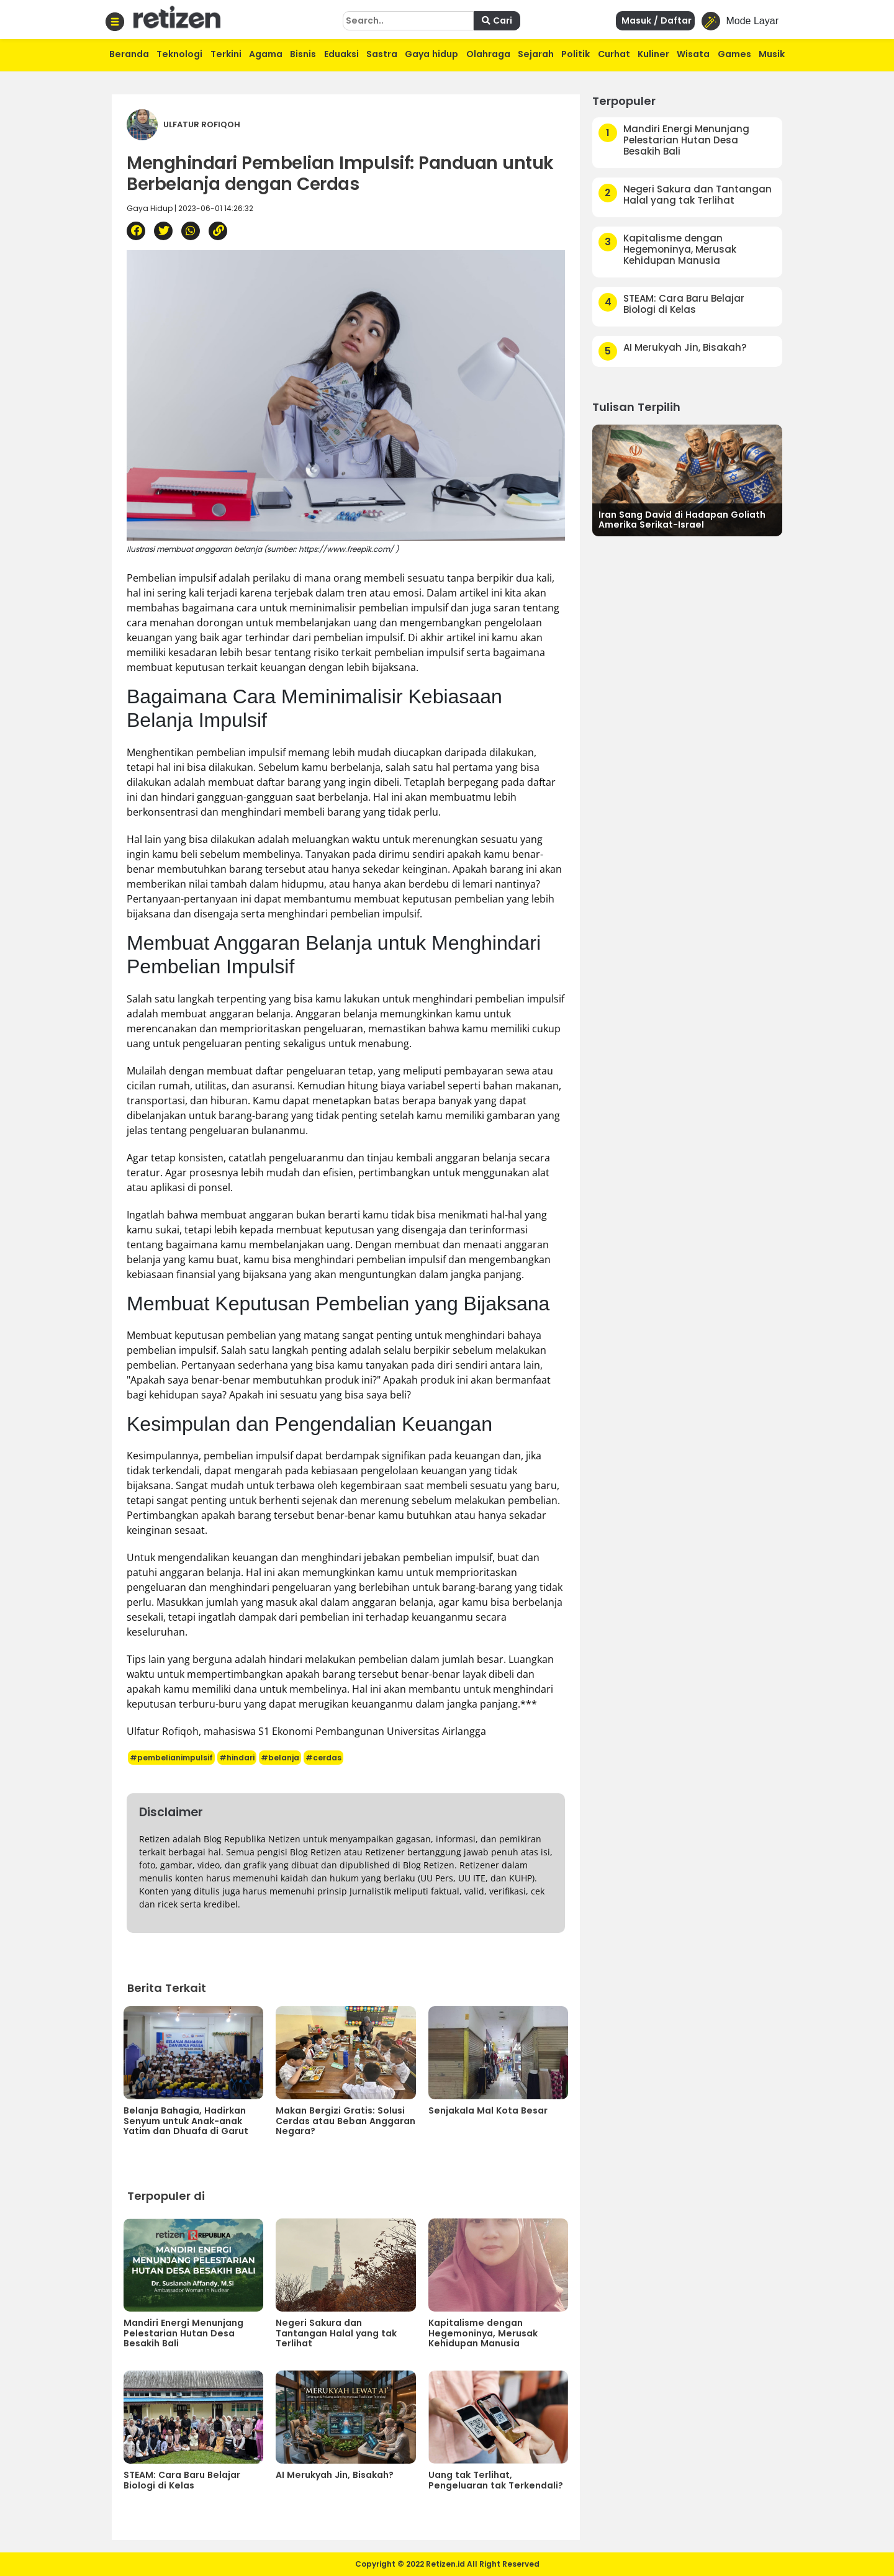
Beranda (129, 54)
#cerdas (323, 1757)
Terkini (226, 54)
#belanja (280, 1757)
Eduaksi (341, 54)
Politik (575, 54)
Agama (265, 54)
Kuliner (653, 54)
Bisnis (303, 54)
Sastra (381, 54)
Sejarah (536, 54)
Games (734, 54)
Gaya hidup (431, 54)
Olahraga (488, 54)
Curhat (614, 54)
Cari (497, 20)
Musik (772, 54)
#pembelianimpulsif (171, 1757)
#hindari (237, 1757)
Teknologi (179, 54)
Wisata (693, 54)
